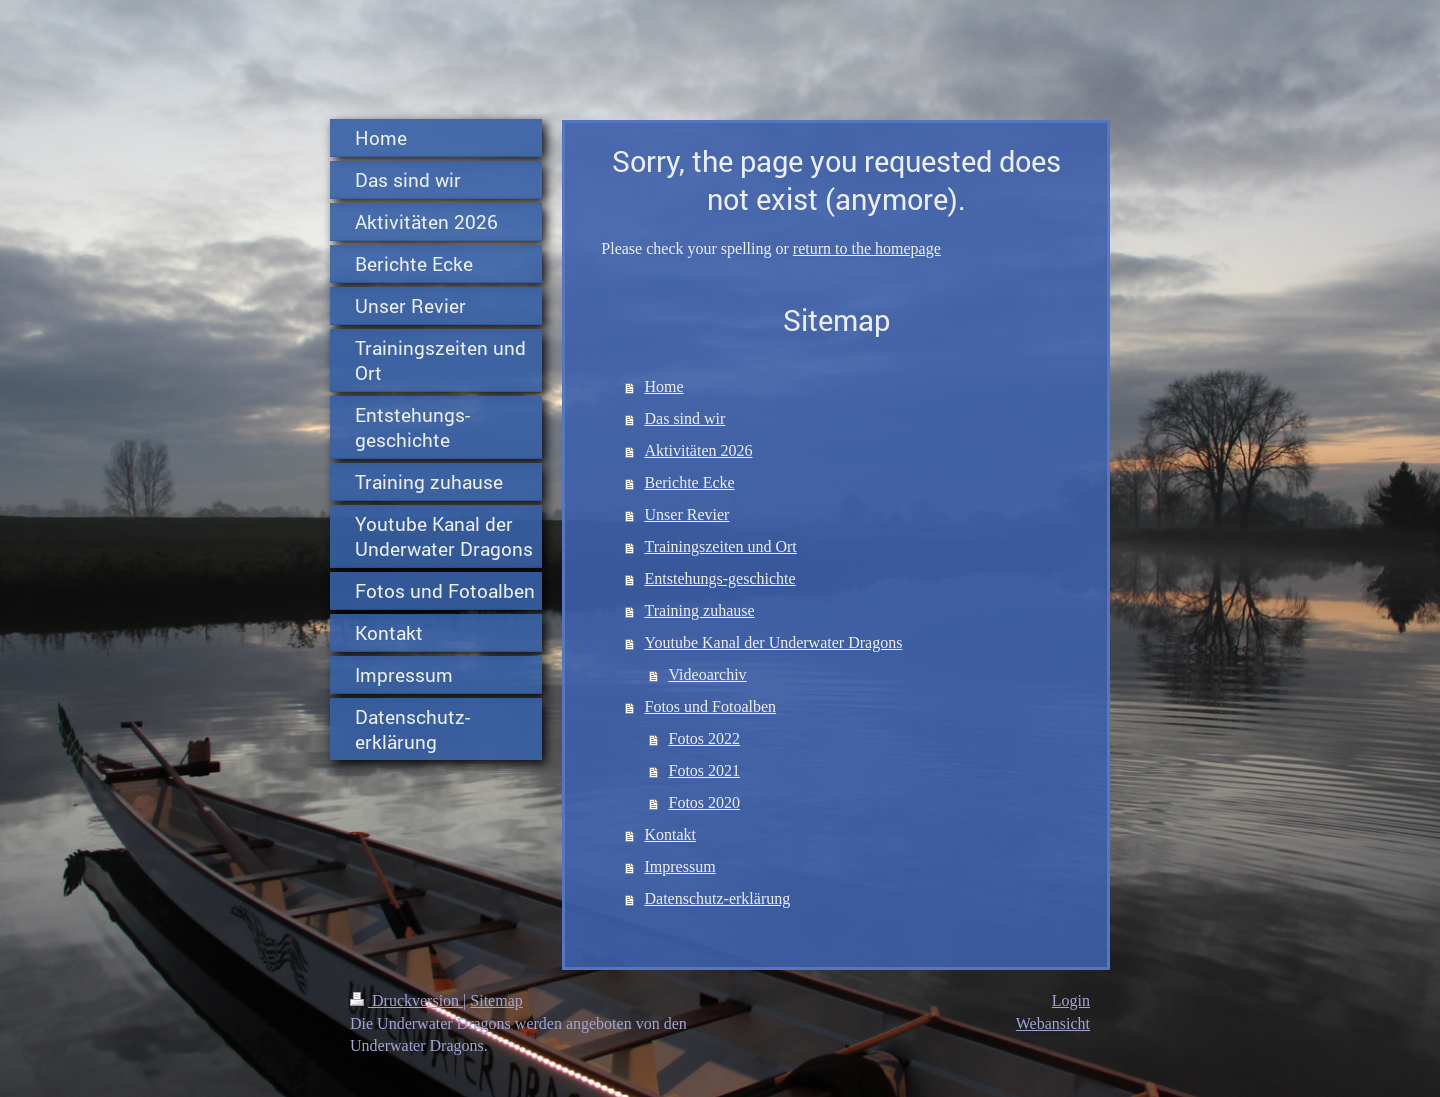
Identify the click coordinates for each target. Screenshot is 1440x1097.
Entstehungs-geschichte (720, 578)
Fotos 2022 (705, 738)
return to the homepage (867, 248)
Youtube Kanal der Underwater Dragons (774, 642)
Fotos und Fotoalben (711, 706)
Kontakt (671, 834)
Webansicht (1053, 1023)
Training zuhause (700, 610)
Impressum (680, 866)
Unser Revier (687, 514)
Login (1071, 1000)
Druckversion (406, 1000)
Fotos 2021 (705, 770)
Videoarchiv (708, 674)
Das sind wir (685, 418)
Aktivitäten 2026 (699, 450)
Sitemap (496, 1000)
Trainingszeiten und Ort (721, 546)
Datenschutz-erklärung (718, 898)
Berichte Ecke (690, 482)
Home (664, 386)
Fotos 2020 (705, 802)
